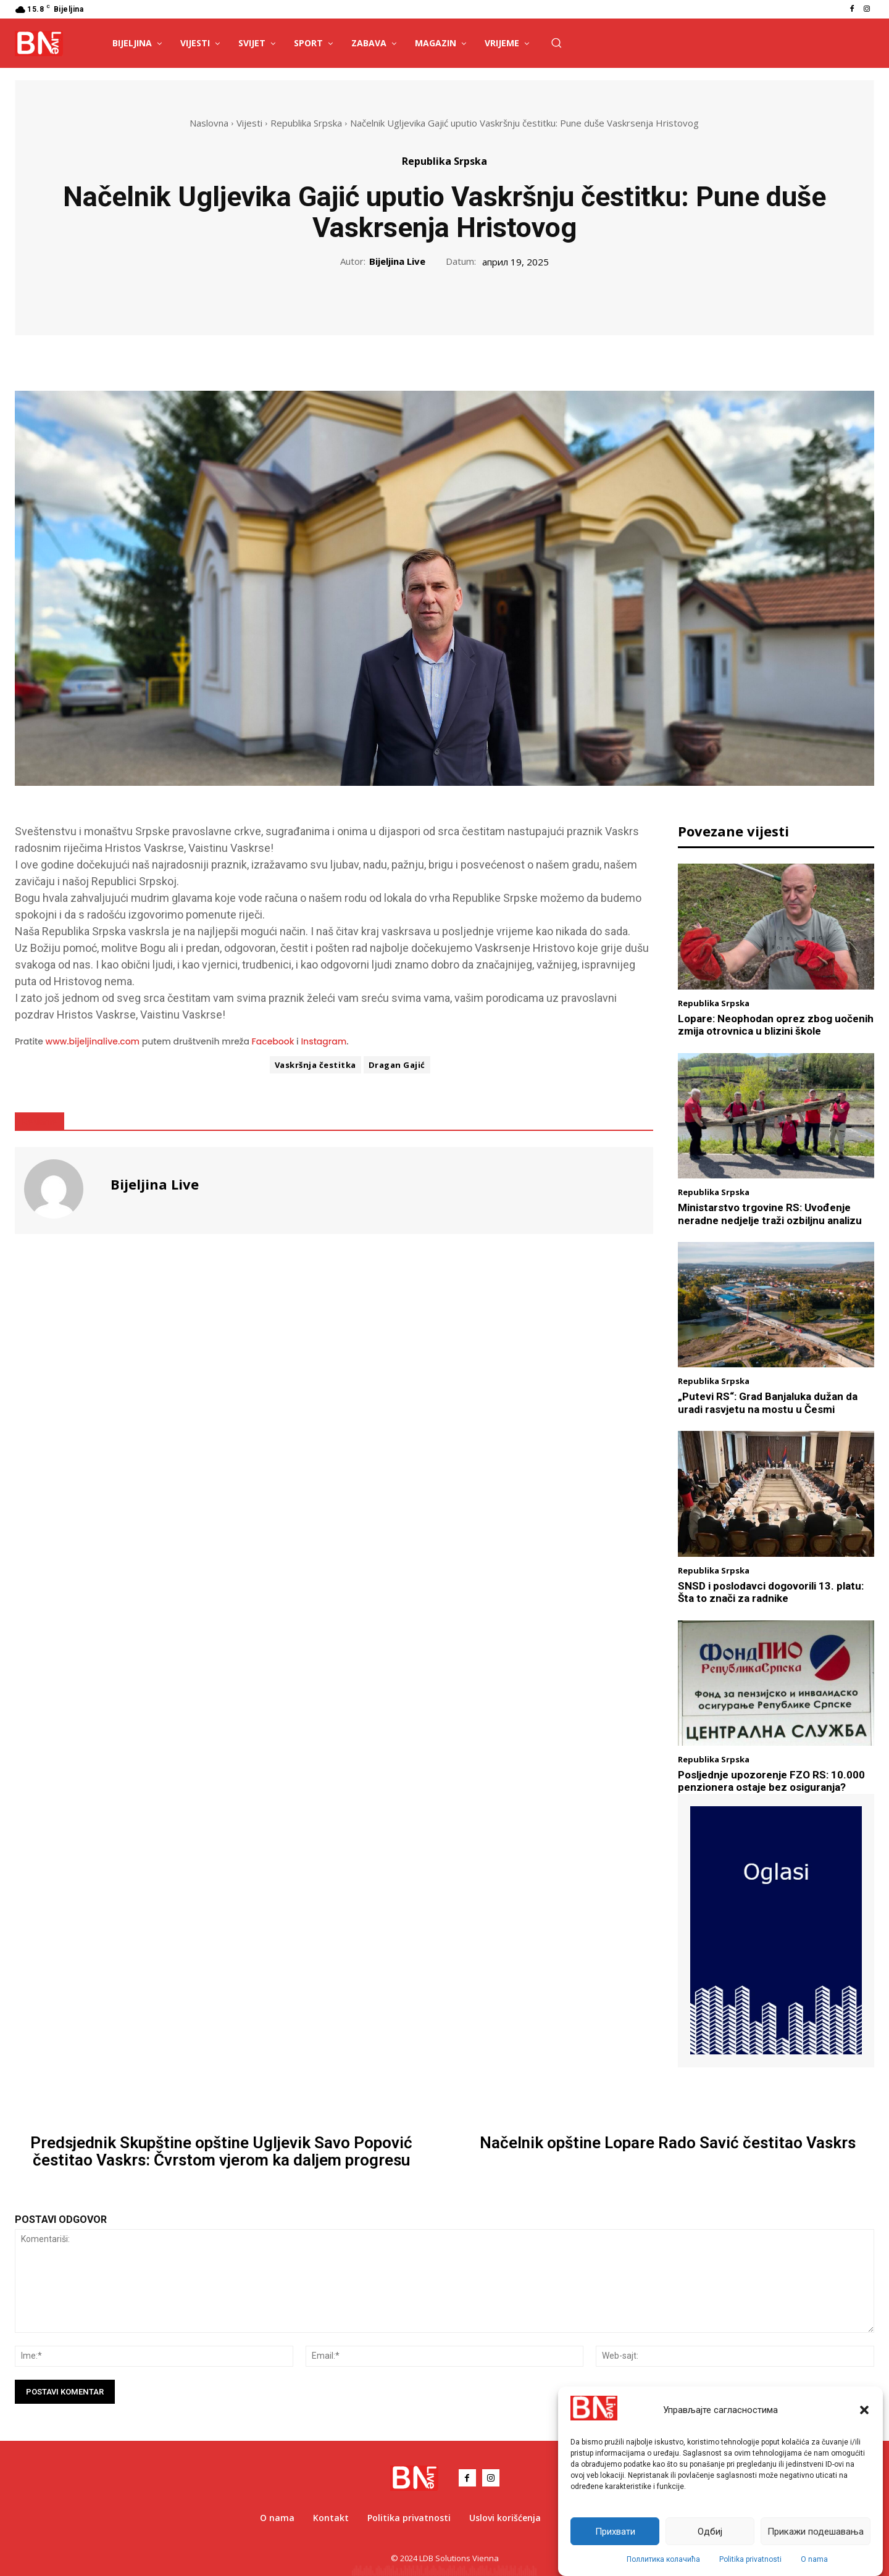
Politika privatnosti (750, 2559)
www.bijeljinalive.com (93, 1041)
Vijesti (249, 123)
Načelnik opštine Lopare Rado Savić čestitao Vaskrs (668, 2143)
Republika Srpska (306, 123)
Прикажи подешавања (815, 2531)
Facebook (273, 1041)
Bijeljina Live (397, 261)
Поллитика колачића (663, 2559)
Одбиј (710, 2531)
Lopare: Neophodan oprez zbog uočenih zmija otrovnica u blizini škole (776, 1024)
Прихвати (615, 2531)
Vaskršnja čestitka (315, 1064)
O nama (814, 2559)
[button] (864, 2410)
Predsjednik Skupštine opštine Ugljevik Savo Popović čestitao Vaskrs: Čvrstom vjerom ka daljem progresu (221, 2151)
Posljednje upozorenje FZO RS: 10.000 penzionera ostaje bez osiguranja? (771, 1781)
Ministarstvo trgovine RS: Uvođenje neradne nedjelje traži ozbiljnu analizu (770, 1213)
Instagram (323, 1041)
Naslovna (209, 123)
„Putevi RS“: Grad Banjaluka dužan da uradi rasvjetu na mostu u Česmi (768, 1402)
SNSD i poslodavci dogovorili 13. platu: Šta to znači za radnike (771, 1592)
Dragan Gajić (397, 1064)
